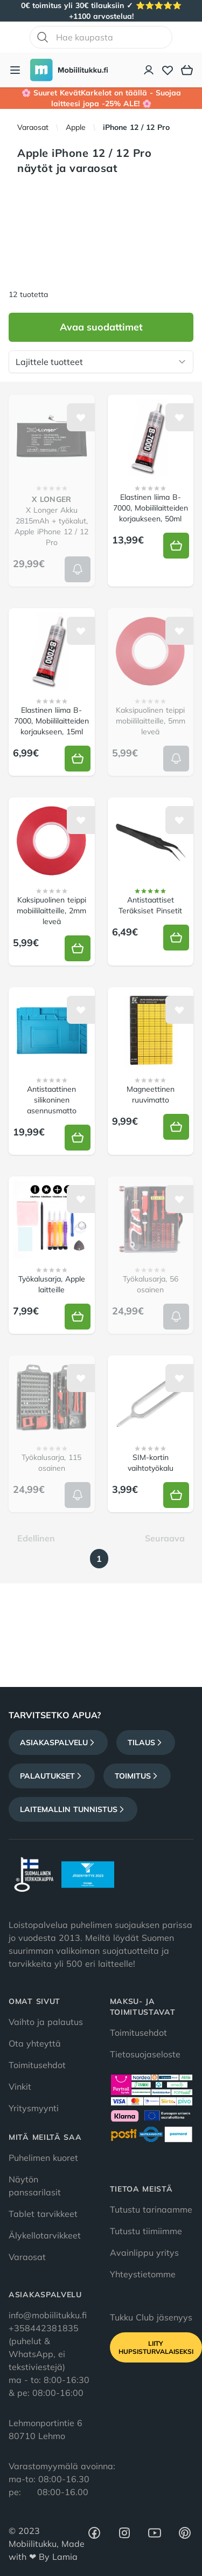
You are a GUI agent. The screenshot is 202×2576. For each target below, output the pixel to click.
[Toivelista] (167, 70)
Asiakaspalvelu (58, 1742)
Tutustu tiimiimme (146, 2231)
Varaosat (32, 127)
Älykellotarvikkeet (45, 2235)
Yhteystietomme (143, 2274)
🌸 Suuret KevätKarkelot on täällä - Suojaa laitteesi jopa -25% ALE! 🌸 (101, 98)
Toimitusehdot (37, 2065)
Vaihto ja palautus (46, 2021)
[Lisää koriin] (77, 569)
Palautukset (51, 1776)
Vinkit (20, 2086)
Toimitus (137, 1776)
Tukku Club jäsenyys (151, 2317)
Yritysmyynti (34, 2108)
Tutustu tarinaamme (151, 2209)
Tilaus (146, 1742)
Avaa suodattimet (101, 327)
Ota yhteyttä (35, 2043)
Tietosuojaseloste (145, 2054)
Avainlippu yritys (144, 2252)
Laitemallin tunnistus (73, 1809)
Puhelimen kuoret (43, 2157)
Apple (76, 127)
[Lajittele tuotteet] (101, 361)
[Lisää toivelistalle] (81, 417)
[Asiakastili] (149, 70)
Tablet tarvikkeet (43, 2213)
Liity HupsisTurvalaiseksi (156, 2347)
